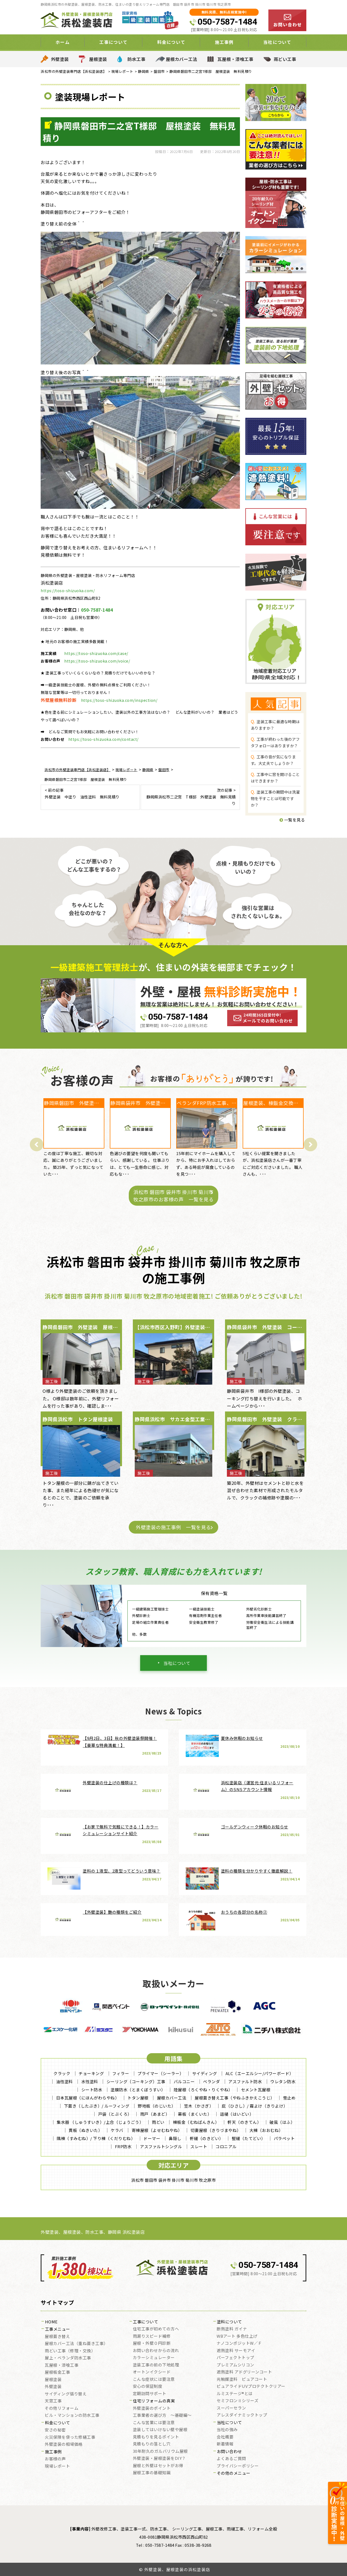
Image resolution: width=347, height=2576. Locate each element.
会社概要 (225, 2437)
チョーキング (91, 2073)
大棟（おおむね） (266, 2130)
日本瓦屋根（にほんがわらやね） (87, 2098)
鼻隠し (175, 2138)
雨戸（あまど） (155, 2114)
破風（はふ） (282, 2122)
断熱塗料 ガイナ (232, 2329)
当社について (277, 42)
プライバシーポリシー (238, 2466)
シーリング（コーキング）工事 (136, 2081)
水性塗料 (89, 2081)
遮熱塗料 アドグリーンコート (244, 2372)
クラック (61, 2073)
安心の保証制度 (147, 2386)
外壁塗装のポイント (152, 2408)
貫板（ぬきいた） (85, 2130)
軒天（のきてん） (244, 2122)
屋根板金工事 (57, 2372)
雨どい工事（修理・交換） (70, 2351)
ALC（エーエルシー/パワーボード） (260, 2073)
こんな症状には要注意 (154, 2379)
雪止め (289, 2098)
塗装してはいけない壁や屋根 (160, 2429)
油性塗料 (64, 2081)
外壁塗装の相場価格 (64, 2444)
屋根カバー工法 (181, 59)
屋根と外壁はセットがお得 (158, 2465)
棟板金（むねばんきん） (196, 2122)
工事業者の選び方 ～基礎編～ (162, 2415)
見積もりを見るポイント (156, 2437)
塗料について (229, 2322)
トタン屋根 (138, 2098)
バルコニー (184, 2081)
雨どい (158, 2122)
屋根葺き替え (57, 2336)
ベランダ (211, 2081)
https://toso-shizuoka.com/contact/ (103, 739)
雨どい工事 (285, 59)
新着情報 (225, 2444)
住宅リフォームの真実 (154, 2401)
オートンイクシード (152, 2372)
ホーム (63, 42)
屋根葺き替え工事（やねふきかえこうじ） (235, 2098)
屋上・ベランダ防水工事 (68, 2358)
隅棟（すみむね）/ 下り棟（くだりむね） (96, 2138)
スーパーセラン (231, 2408)
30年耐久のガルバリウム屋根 (160, 2451)
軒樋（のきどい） (206, 2138)
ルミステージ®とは (235, 2393)
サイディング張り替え (65, 2394)
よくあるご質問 (231, 2458)
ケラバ (117, 2130)
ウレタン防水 (282, 2081)
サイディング (204, 2073)
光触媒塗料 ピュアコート (242, 2379)
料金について (171, 42)
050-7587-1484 (227, 22)
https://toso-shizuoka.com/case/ (96, 653)
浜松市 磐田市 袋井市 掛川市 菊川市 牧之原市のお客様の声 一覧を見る (173, 1195)
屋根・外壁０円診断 (152, 2343)
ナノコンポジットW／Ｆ (239, 2343)
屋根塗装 (98, 59)
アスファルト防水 (245, 2081)
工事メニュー (57, 2329)
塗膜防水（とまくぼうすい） (138, 2089)
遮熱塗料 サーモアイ (236, 2350)
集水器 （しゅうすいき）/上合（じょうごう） (100, 2122)
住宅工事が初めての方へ (156, 2329)
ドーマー (151, 2138)
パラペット (284, 2138)
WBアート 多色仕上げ (237, 2336)
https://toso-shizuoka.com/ (68, 590)
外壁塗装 (60, 59)
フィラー (120, 2073)
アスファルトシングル (161, 2146)
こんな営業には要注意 (154, 2422)
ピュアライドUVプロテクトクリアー (251, 2386)
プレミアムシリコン (235, 2365)
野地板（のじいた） (157, 2106)
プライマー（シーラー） (160, 2073)
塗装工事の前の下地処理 (156, 2365)
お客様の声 (55, 2459)
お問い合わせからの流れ (156, 2350)
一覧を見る (292, 820)
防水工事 (136, 59)
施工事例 (224, 42)
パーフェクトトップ (235, 2357)
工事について (113, 42)
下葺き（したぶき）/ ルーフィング (97, 2106)
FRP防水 (123, 2146)
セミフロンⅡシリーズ (237, 2400)
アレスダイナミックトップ (242, 2415)
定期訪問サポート (149, 2393)
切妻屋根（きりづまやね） (216, 2130)
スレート (198, 2146)
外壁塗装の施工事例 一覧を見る (173, 1527)
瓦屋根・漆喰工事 (235, 59)
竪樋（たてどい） (248, 2138)
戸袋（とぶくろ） (115, 2114)
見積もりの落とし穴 (152, 2444)
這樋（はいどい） (236, 2114)
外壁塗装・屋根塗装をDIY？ (159, 2458)
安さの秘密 (55, 2430)
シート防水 (91, 2089)
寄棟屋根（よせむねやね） (157, 2130)
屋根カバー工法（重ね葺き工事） (76, 2343)
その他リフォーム (61, 2408)
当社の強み (227, 2429)
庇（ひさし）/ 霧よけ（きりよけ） (255, 2106)
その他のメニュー (233, 2473)
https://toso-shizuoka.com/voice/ (97, 661)
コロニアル (226, 2146)
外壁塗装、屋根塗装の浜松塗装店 (177, 2569)
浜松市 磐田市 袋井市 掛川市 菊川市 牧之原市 (173, 2180)
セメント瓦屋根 (256, 2089)
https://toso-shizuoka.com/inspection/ (119, 700)
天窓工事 (53, 2401)
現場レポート (57, 2466)
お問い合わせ (229, 2451)
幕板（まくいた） (194, 2114)
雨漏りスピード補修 (152, 2336)
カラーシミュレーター (154, 2357)
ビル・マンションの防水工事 (72, 2415)
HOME (51, 2322)
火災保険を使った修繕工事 (70, 2437)
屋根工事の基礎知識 (152, 2472)
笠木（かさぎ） (199, 2106)
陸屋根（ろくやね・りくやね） (203, 2089)
